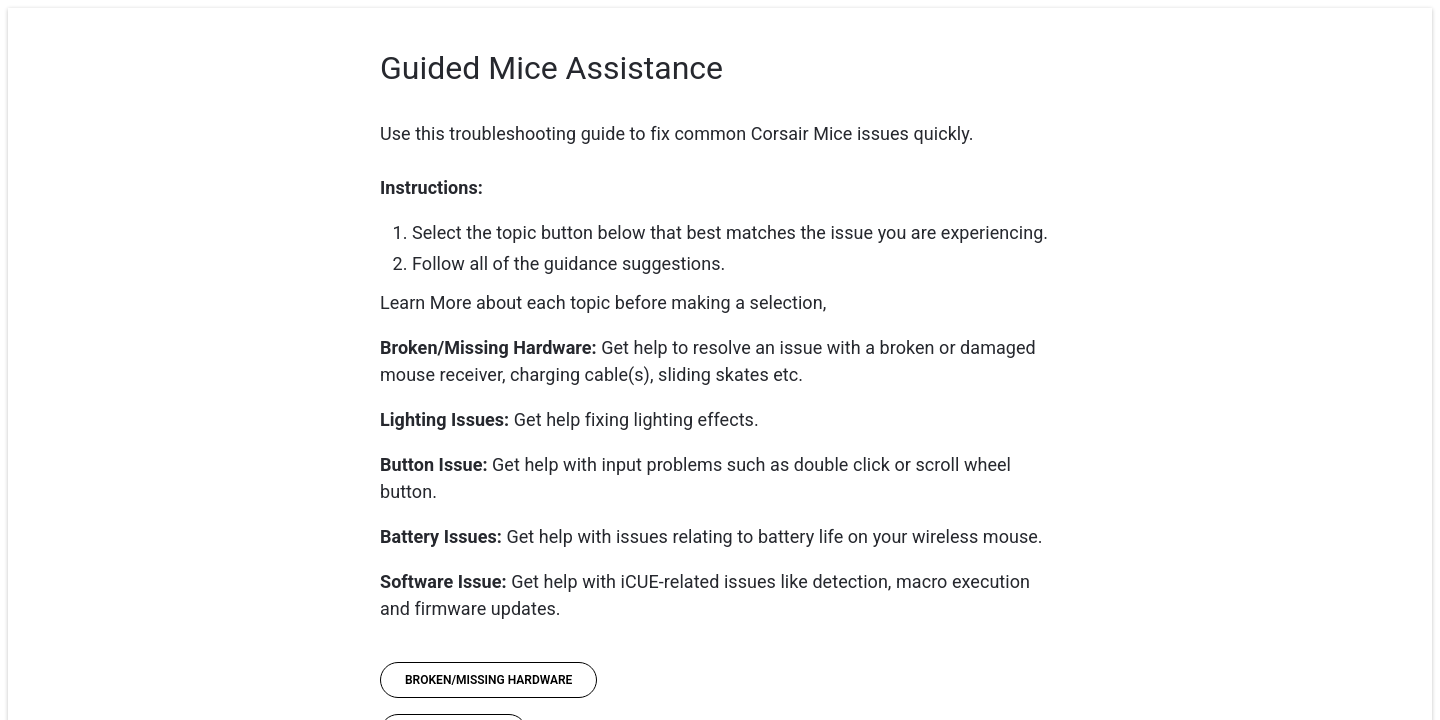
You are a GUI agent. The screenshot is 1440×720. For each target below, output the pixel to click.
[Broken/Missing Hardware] (488, 680)
